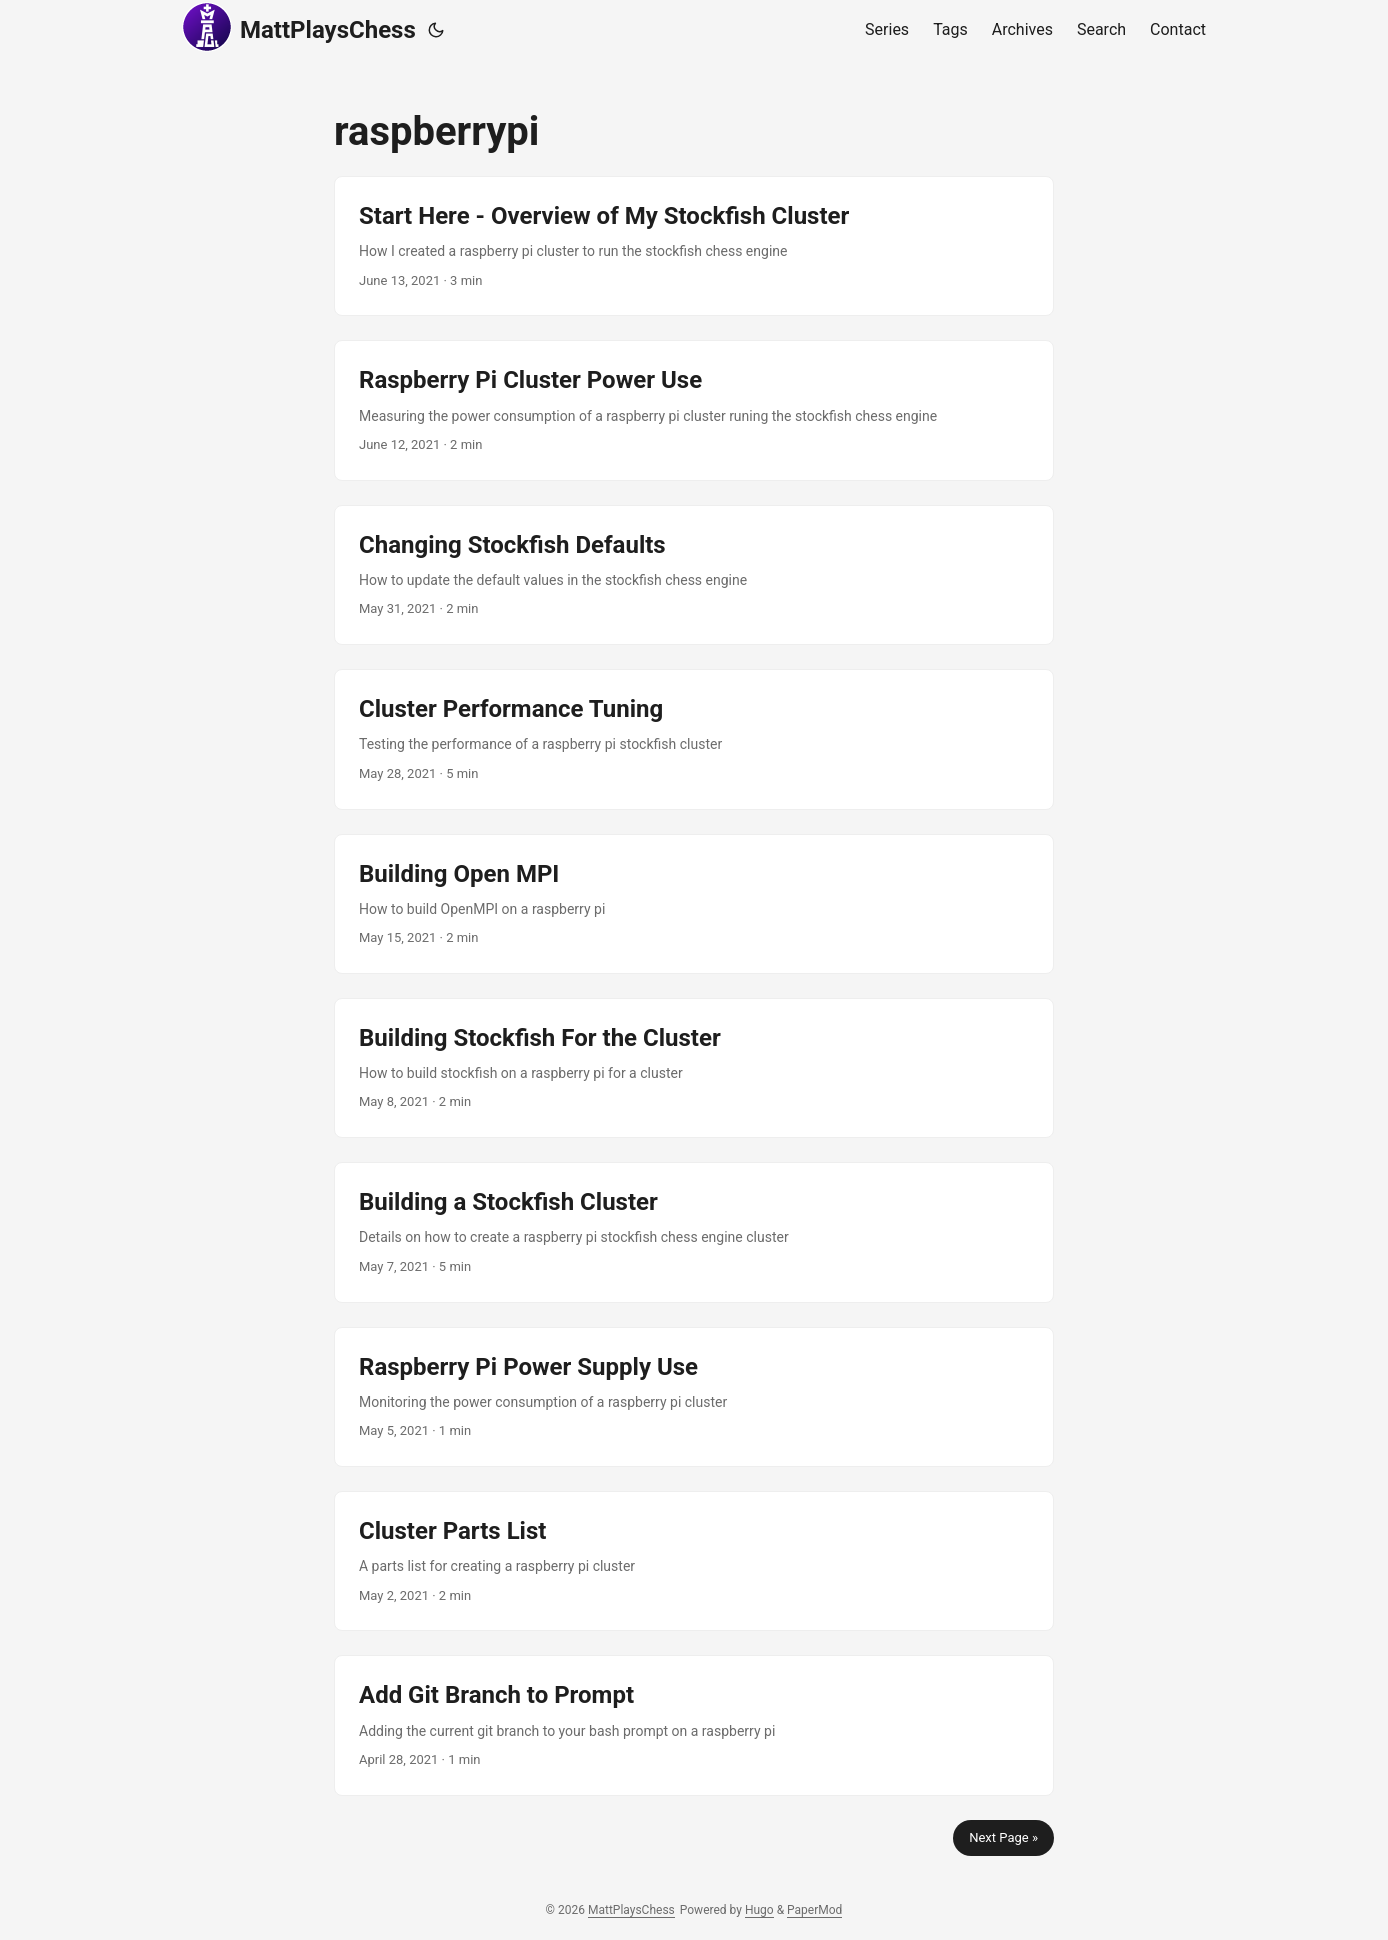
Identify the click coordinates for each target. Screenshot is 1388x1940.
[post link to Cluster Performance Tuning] (694, 739)
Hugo (759, 1910)
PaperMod (814, 1910)
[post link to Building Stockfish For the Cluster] (694, 1068)
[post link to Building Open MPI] (694, 904)
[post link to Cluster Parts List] (694, 1561)
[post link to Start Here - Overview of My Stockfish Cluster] (694, 246)
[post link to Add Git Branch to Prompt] (694, 1725)
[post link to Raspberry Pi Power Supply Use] (694, 1397)
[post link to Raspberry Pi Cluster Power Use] (694, 410)
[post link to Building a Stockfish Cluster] (694, 1232)
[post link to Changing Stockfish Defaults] (694, 575)
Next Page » (1003, 1837)
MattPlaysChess (299, 27)
